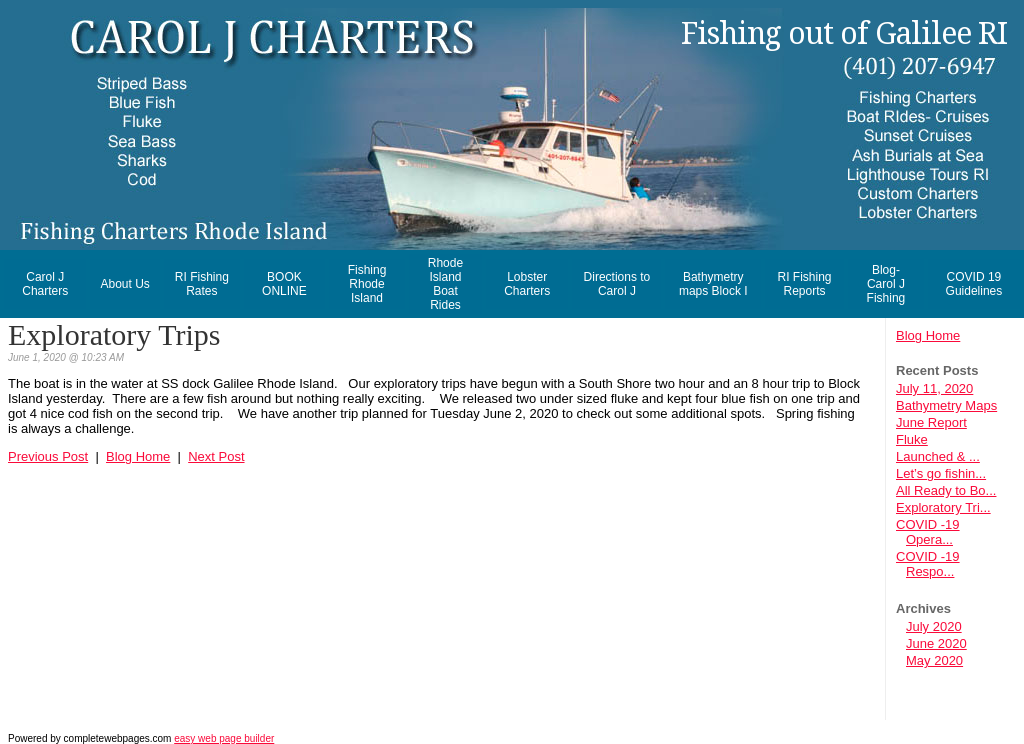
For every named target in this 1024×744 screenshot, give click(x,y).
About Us (124, 284)
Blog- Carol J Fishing (886, 284)
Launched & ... (938, 456)
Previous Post (48, 456)
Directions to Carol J (617, 284)
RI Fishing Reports (804, 284)
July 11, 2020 (934, 388)
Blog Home (928, 335)
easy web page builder (224, 738)
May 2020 (934, 660)
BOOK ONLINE (284, 284)
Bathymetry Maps (946, 405)
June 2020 (936, 643)
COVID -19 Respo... (928, 564)
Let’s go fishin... (941, 473)
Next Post (216, 456)
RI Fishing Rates (202, 284)
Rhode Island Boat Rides (445, 284)
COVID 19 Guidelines (974, 284)
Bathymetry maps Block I (713, 284)
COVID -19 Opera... (928, 532)
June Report (931, 422)
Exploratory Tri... (943, 507)
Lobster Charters (527, 284)
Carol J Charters (45, 284)
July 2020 (934, 626)
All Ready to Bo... (946, 490)
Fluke (912, 439)
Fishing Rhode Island (367, 284)
